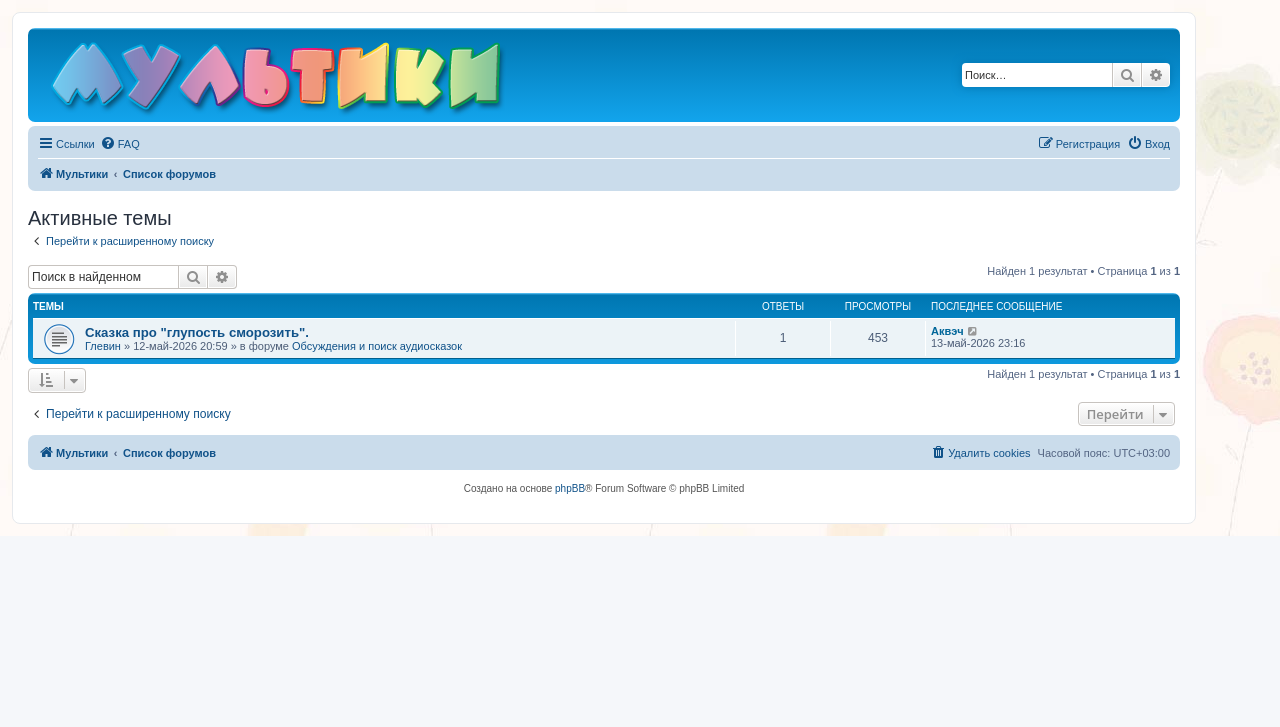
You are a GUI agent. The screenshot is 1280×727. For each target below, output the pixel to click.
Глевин (103, 346)
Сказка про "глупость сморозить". (197, 332)
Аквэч (947, 331)
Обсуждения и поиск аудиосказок (377, 346)
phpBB (570, 488)
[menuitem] (120, 144)
